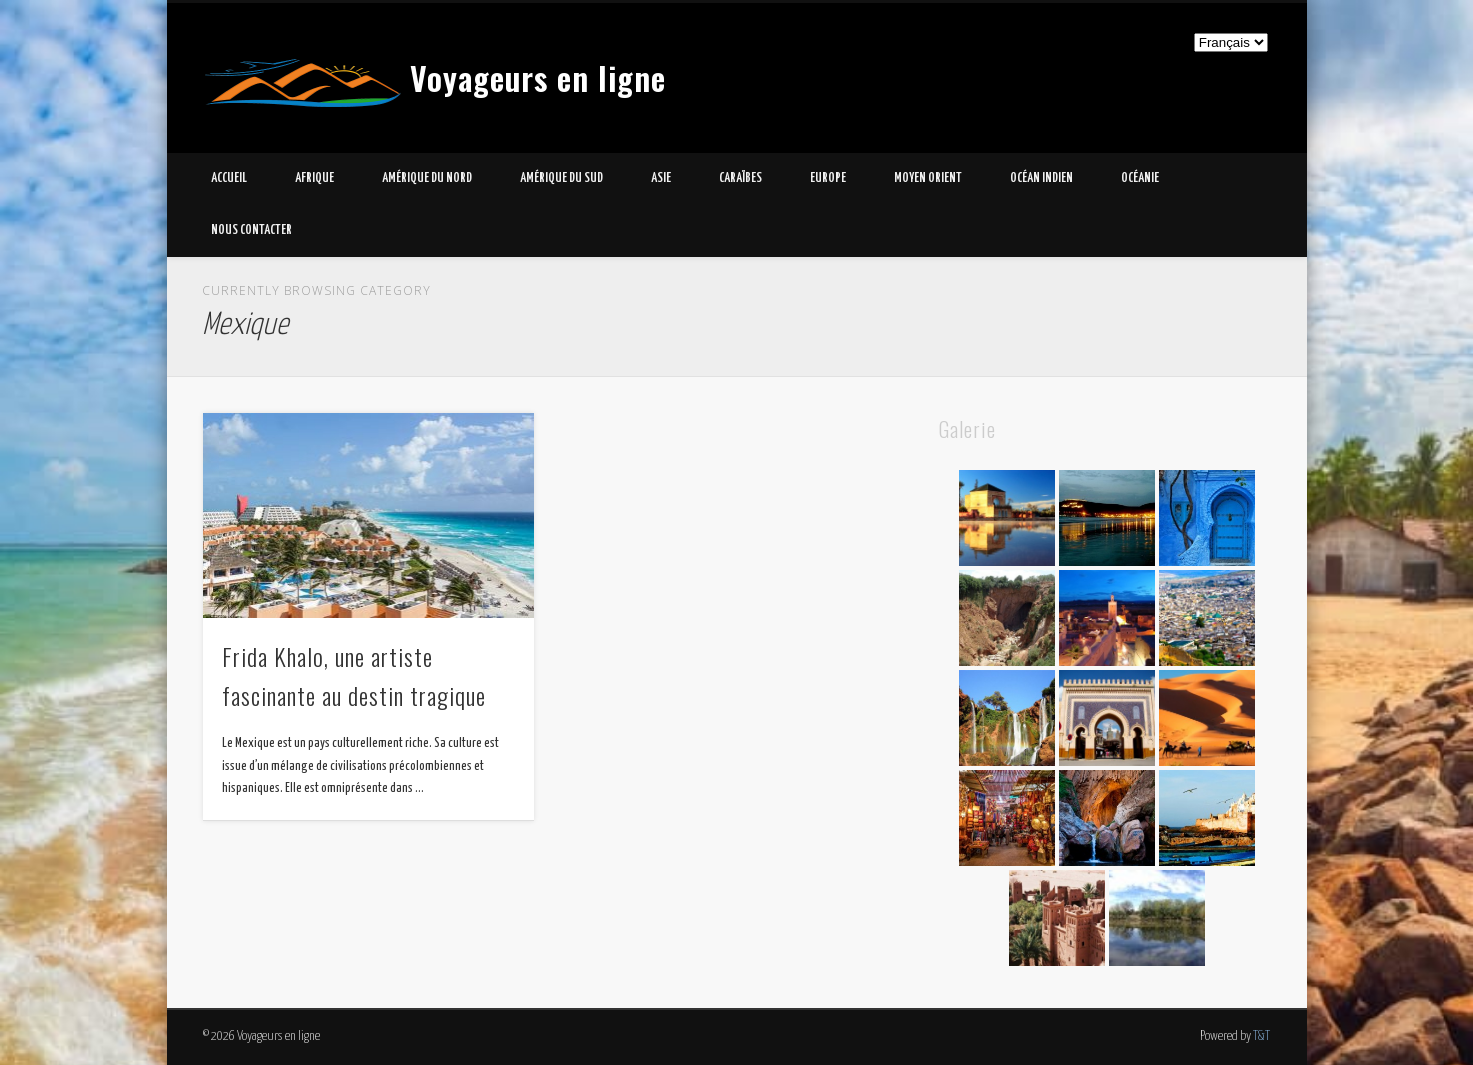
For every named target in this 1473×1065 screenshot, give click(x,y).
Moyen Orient (928, 178)
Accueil (229, 178)
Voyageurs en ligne (538, 77)
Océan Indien (1041, 178)
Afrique (314, 178)
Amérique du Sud (561, 178)
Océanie (1140, 178)
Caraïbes (740, 178)
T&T (1261, 1036)
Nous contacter (251, 230)
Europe (828, 178)
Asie (661, 178)
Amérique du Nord (427, 178)
